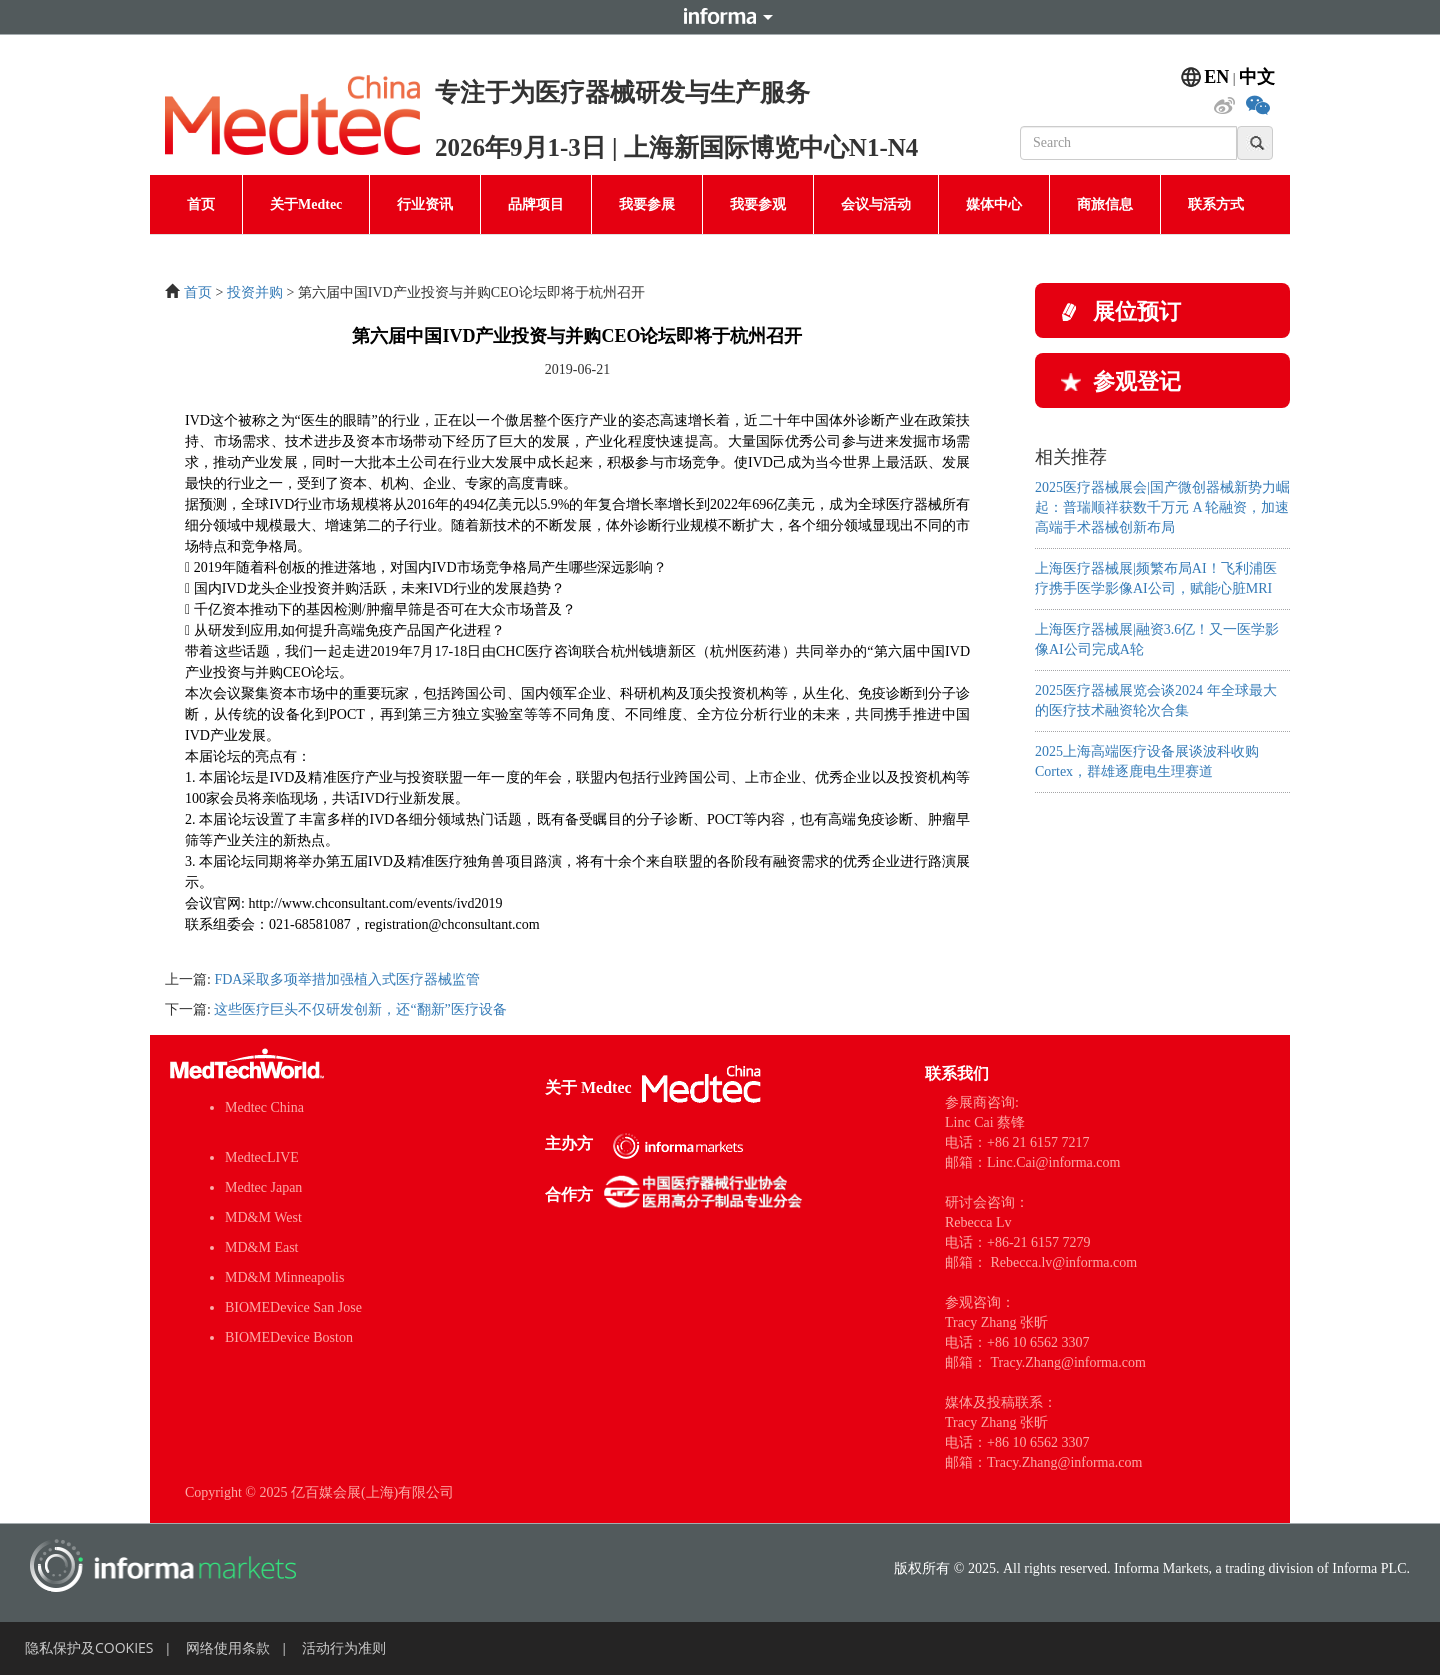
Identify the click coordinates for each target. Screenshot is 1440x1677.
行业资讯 (425, 204)
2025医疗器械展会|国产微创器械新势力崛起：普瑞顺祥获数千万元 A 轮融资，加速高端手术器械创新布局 (1162, 507)
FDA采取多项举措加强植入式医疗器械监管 (347, 979)
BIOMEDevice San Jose (293, 1307)
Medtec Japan (263, 1187)
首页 (201, 204)
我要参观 (758, 204)
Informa (720, 17)
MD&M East (262, 1247)
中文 (1257, 77)
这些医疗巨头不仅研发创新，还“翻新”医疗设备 (360, 1009)
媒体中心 (994, 204)
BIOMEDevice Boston (289, 1337)
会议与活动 (876, 204)
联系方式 (1216, 204)
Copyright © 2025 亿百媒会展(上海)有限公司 (319, 1492)
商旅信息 (1105, 204)
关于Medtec (306, 204)
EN (1216, 77)
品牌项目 (536, 204)
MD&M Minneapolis (284, 1277)
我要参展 (647, 204)
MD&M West (263, 1217)
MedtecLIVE (262, 1157)
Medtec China (264, 1107)
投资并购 (255, 292)
